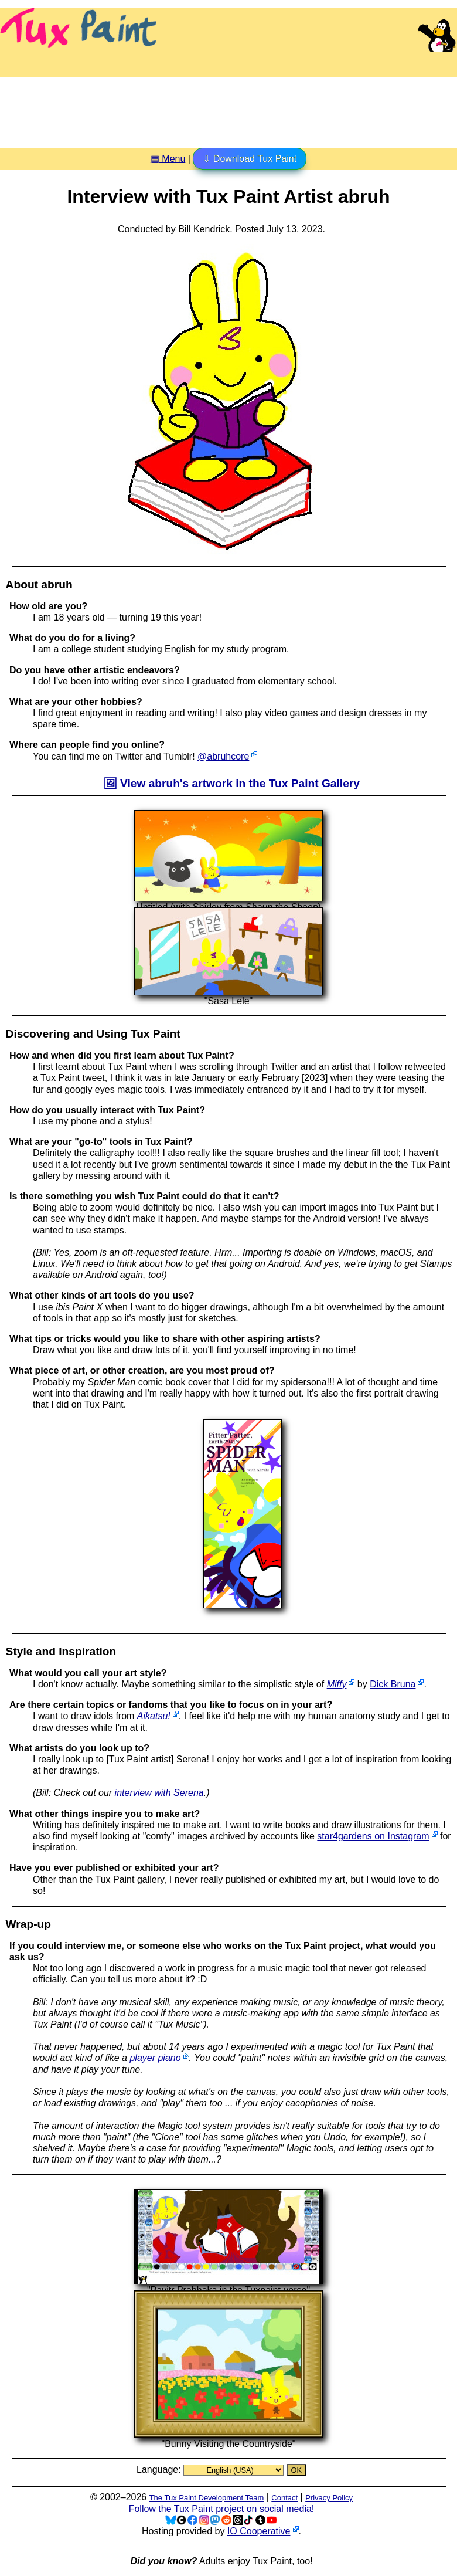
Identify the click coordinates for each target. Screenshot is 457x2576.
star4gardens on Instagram (373, 1836)
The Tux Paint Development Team (206, 2497)
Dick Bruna (392, 1684)
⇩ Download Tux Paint (249, 159)
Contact (284, 2497)
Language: (160, 2470)
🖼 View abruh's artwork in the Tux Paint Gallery (231, 783)
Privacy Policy (329, 2497)
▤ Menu (168, 159)
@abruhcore (223, 756)
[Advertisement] (228, 108)
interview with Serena (159, 1793)
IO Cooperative (259, 2531)
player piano (154, 2058)
